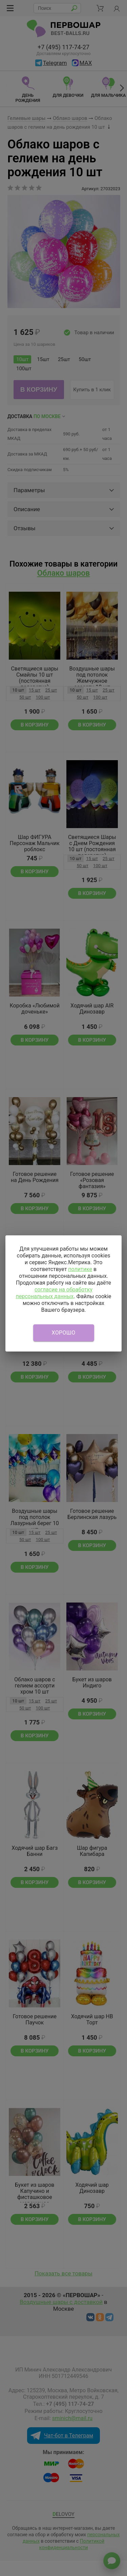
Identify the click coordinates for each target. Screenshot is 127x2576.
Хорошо (64, 1332)
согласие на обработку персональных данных (54, 1293)
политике (80, 1269)
